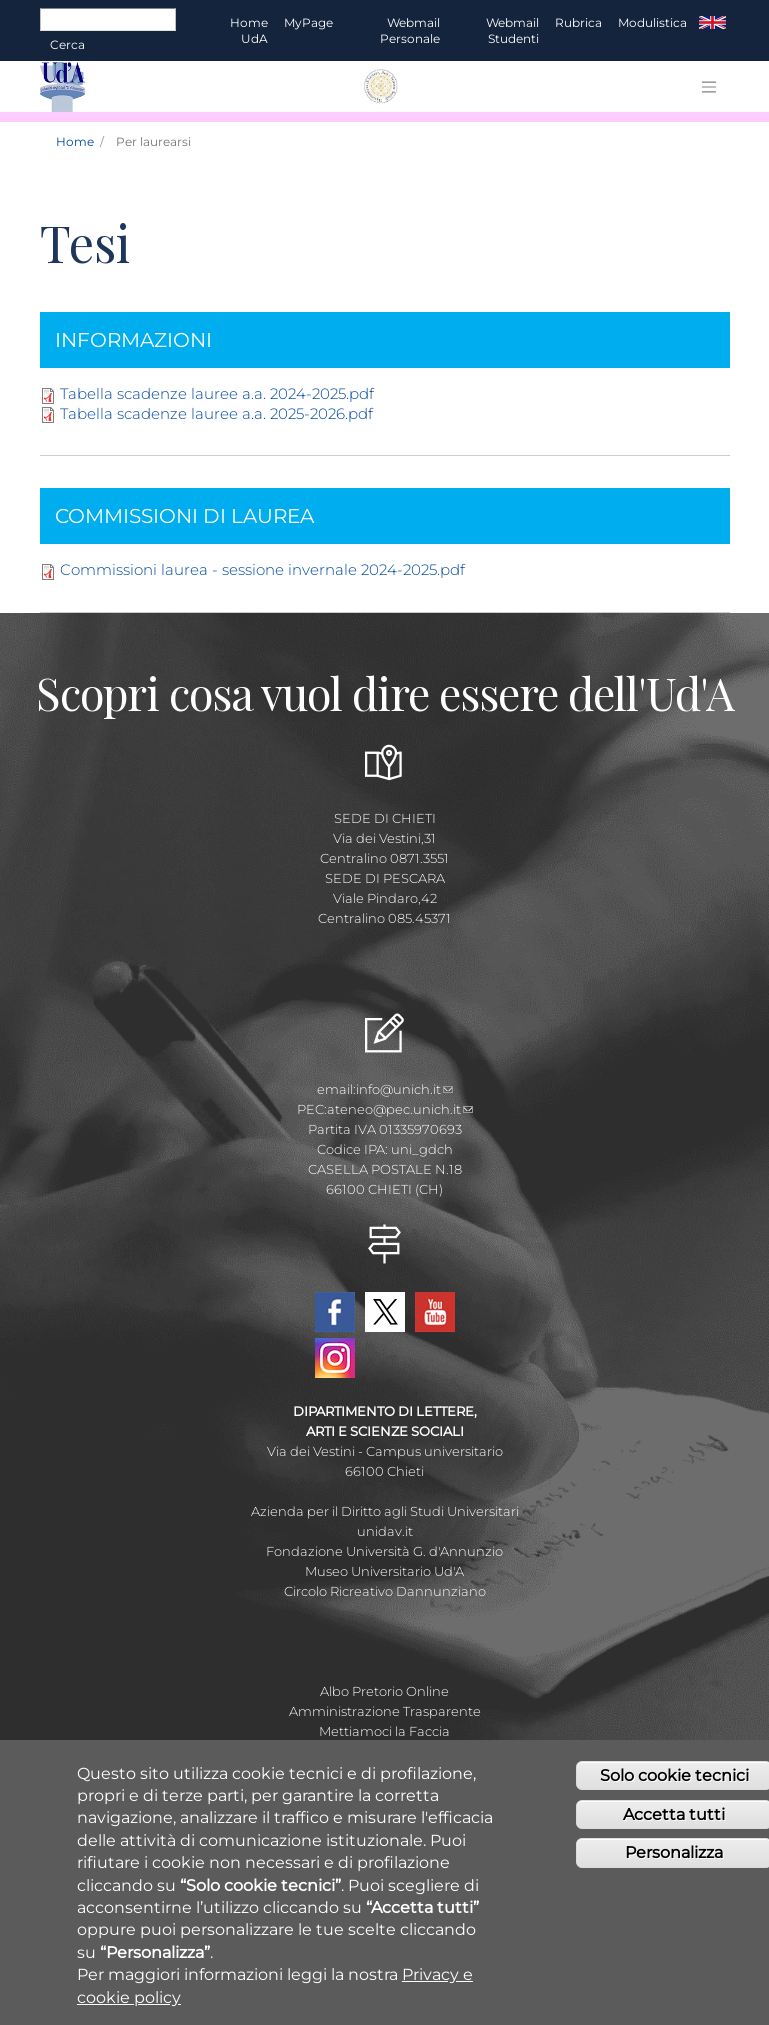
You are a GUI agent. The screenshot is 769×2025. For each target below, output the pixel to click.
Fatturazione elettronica (384, 1751)
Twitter (385, 1312)
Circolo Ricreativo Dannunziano (385, 1591)
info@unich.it (404, 1089)
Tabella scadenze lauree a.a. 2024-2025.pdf (217, 393)
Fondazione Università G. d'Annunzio (384, 1551)
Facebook (335, 1312)
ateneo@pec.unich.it (400, 1109)
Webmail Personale (410, 30)
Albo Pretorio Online (384, 1691)
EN (712, 23)
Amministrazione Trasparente (385, 1711)
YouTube (435, 1312)
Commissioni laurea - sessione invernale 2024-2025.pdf (262, 569)
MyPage (308, 22)
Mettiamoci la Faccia (384, 1731)
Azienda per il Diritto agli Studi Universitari (385, 1511)
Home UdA (249, 30)
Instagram (335, 1358)
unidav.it (385, 1531)
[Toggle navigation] (709, 87)
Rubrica (578, 22)
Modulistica (652, 22)
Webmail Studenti (512, 30)
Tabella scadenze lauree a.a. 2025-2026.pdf (216, 413)
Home (75, 141)
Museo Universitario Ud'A (384, 1571)
